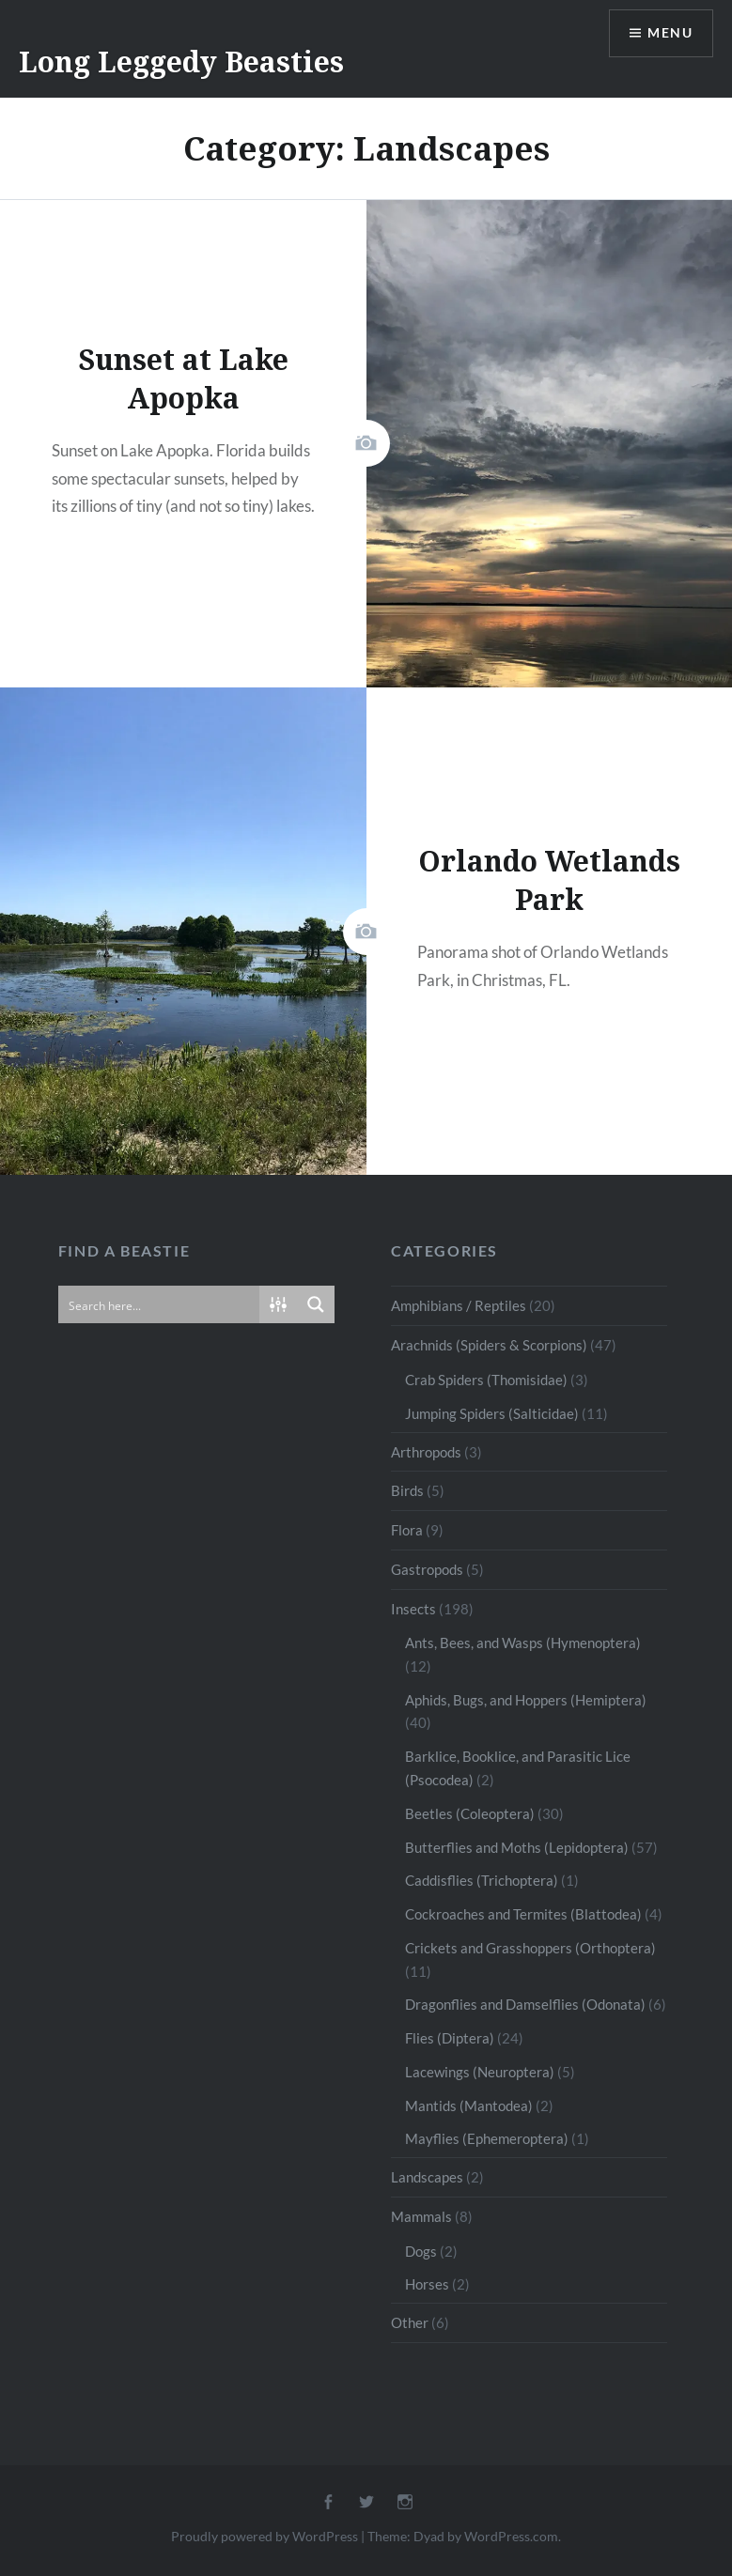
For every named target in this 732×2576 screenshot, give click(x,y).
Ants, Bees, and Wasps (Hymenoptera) (523, 1642)
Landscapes (427, 2176)
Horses (427, 2283)
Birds (407, 1490)
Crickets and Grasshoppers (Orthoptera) (530, 1947)
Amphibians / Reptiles (458, 1305)
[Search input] (160, 1304)
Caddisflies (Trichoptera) (481, 1880)
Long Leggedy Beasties (181, 61)
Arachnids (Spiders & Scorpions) (489, 1344)
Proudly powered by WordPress (264, 2536)
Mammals (421, 2216)
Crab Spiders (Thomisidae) (486, 1379)
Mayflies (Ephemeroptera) (486, 2138)
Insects (413, 1608)
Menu (670, 33)
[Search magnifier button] (316, 1304)
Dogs (421, 2251)
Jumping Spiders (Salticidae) (492, 1413)
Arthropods (426, 1451)
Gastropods (427, 1569)
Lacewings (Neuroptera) (479, 2071)
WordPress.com (511, 2536)
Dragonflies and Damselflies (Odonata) (525, 2004)
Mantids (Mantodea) (469, 2105)
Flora (407, 1529)
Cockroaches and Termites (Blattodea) (523, 1913)
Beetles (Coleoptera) (470, 1813)
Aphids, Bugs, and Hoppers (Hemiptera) (525, 1699)
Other (409, 2322)
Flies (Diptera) (449, 2037)
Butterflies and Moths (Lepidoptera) (517, 1847)
